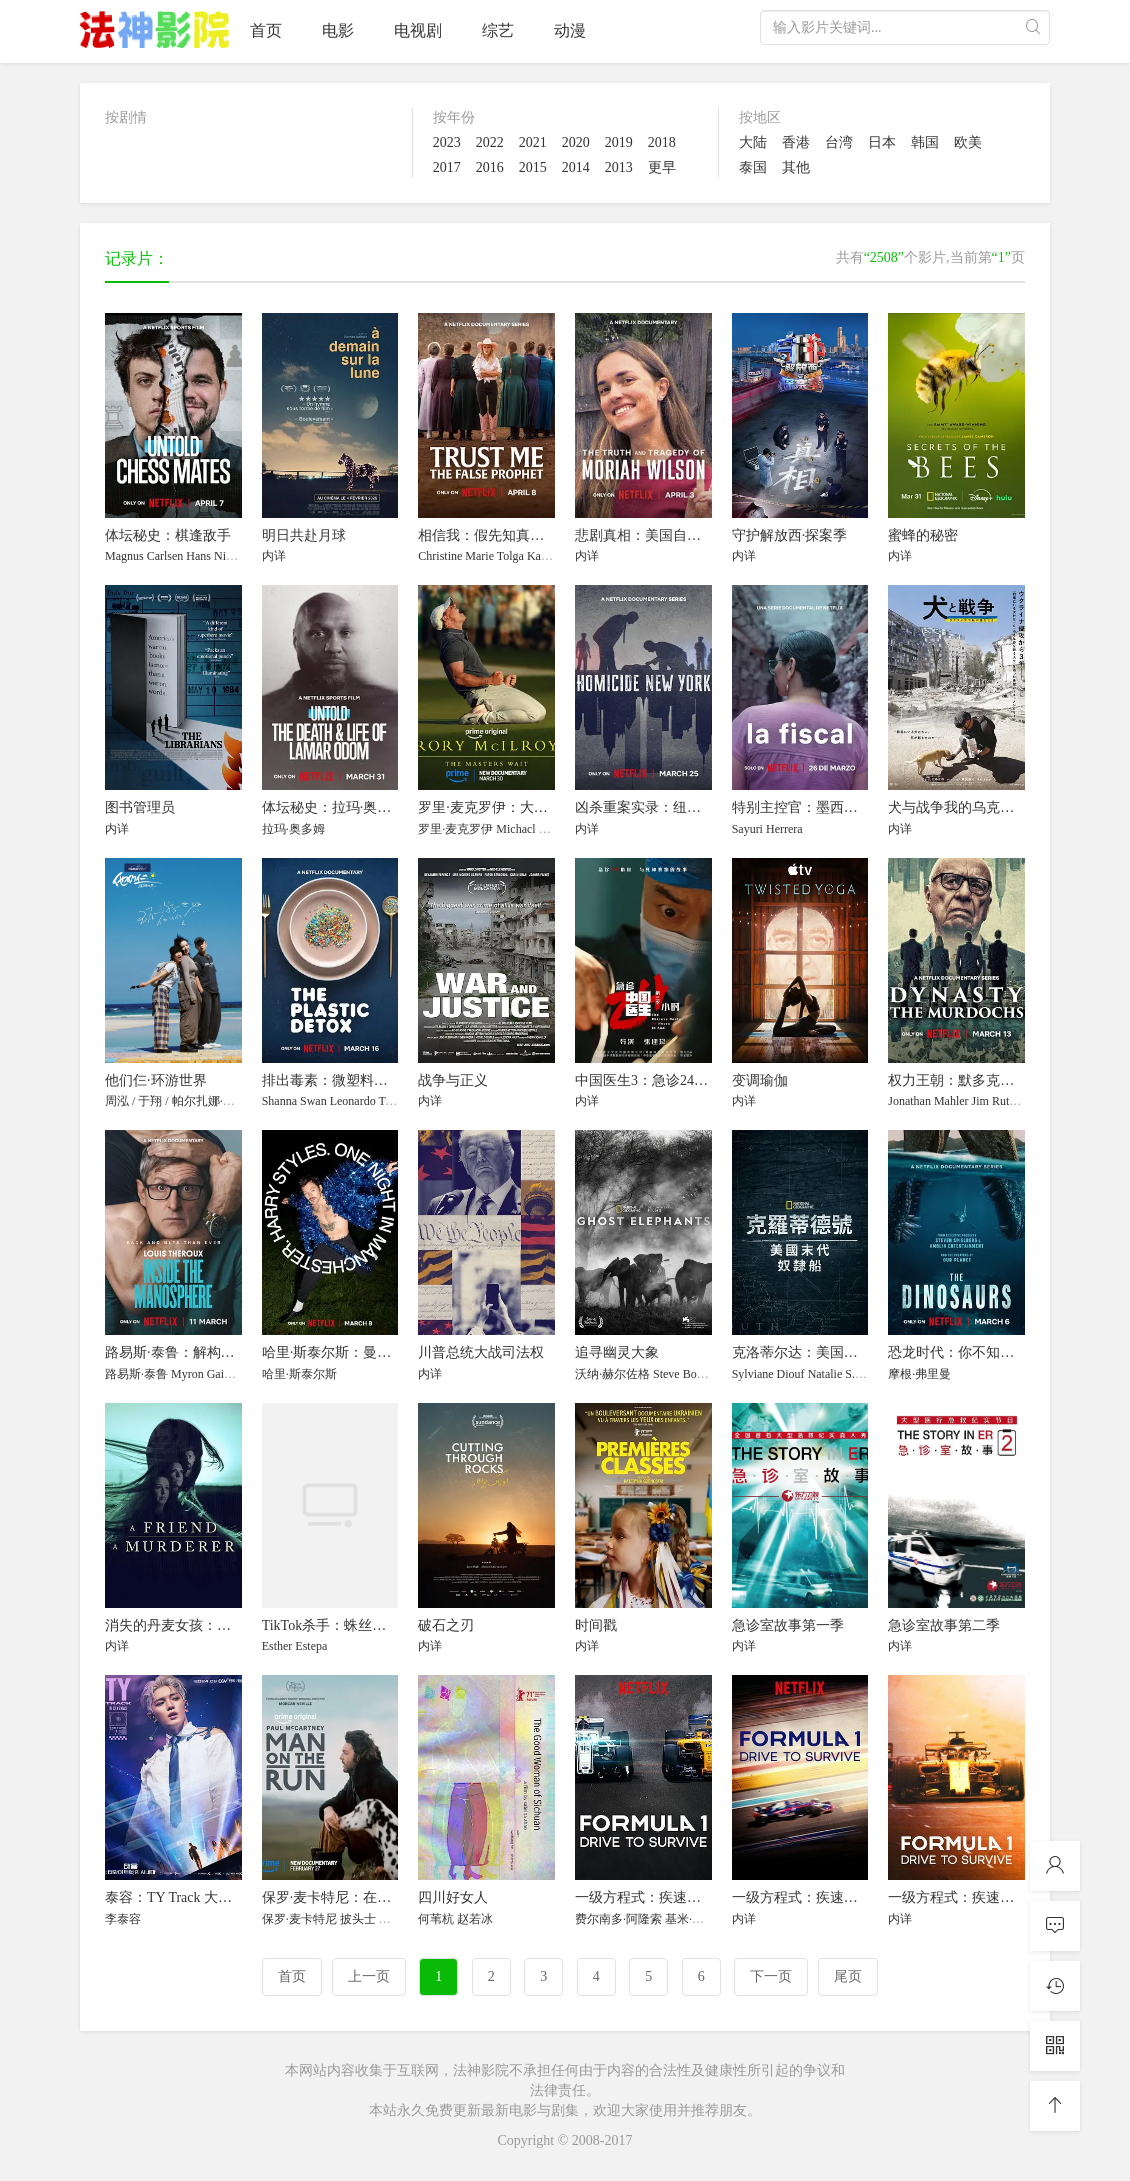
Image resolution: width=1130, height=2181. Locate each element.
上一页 (369, 1976)
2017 (447, 167)
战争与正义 (453, 1080)
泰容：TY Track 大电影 (175, 1897)
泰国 (753, 167)
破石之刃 (446, 1625)
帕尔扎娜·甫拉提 (215, 1101)
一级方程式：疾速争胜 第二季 (825, 1897)
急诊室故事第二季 (944, 1625)
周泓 (117, 1101)
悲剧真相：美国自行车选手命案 (673, 535)
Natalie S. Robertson (858, 1374)
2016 (490, 167)
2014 (576, 167)
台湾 (839, 142)
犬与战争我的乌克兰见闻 (965, 807)
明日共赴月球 (304, 535)
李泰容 (123, 1919)
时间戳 (596, 1625)
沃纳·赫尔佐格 (612, 1374)
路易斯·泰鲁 (136, 1374)
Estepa (311, 1646)
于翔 (150, 1101)
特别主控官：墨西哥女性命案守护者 (844, 807)
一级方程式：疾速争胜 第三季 (981, 1897)
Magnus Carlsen (144, 556)
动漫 (570, 30)
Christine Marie (456, 556)
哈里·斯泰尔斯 (299, 1374)
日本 (882, 142)
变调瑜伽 (760, 1080)
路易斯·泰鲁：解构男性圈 (184, 1352)
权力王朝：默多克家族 (958, 1080)
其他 (796, 167)
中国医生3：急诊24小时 (648, 1080)
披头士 (358, 1919)
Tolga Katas (525, 556)
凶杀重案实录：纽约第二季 (659, 807)
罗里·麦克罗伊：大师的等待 (504, 807)
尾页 (848, 1976)
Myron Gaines (205, 1374)
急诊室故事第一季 (788, 1625)
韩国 (925, 142)
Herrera (784, 829)
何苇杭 (436, 1919)
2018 (662, 142)
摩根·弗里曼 (919, 1374)
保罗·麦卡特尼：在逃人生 (341, 1897)
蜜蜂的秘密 (923, 535)
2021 (533, 142)
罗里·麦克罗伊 (455, 829)
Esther (277, 1646)
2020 (576, 142)
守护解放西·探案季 (790, 535)
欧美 (968, 142)
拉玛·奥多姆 (293, 829)
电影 (338, 30)
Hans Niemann (222, 556)
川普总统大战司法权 (481, 1352)
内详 (274, 556)
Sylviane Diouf (768, 1374)
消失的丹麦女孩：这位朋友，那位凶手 (224, 1625)
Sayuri (747, 829)
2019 (619, 142)
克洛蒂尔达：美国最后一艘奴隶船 (837, 1352)
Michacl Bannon (536, 829)
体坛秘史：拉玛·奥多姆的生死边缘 (369, 807)
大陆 (753, 142)
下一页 (771, 1976)
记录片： (137, 258)
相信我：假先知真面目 (488, 535)
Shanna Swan (294, 1101)
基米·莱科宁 (696, 1919)
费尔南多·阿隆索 (618, 1919)
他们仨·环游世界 (156, 1080)
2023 (447, 142)
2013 (619, 167)
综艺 (498, 30)
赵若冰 (475, 1919)
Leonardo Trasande (376, 1101)
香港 (796, 142)
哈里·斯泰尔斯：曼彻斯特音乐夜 (362, 1352)
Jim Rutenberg (1007, 1101)
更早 (662, 167)
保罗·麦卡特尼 (299, 1919)
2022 (490, 142)
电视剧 (418, 30)
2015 (533, 167)
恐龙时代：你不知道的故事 (972, 1352)
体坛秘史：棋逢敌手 (168, 535)
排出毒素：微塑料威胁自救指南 (360, 1080)
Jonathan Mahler (928, 1101)
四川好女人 (453, 1897)
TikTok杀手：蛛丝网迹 (331, 1625)
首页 (266, 30)
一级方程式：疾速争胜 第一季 (668, 1897)
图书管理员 (140, 807)
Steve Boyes (683, 1374)
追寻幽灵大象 (617, 1352)
